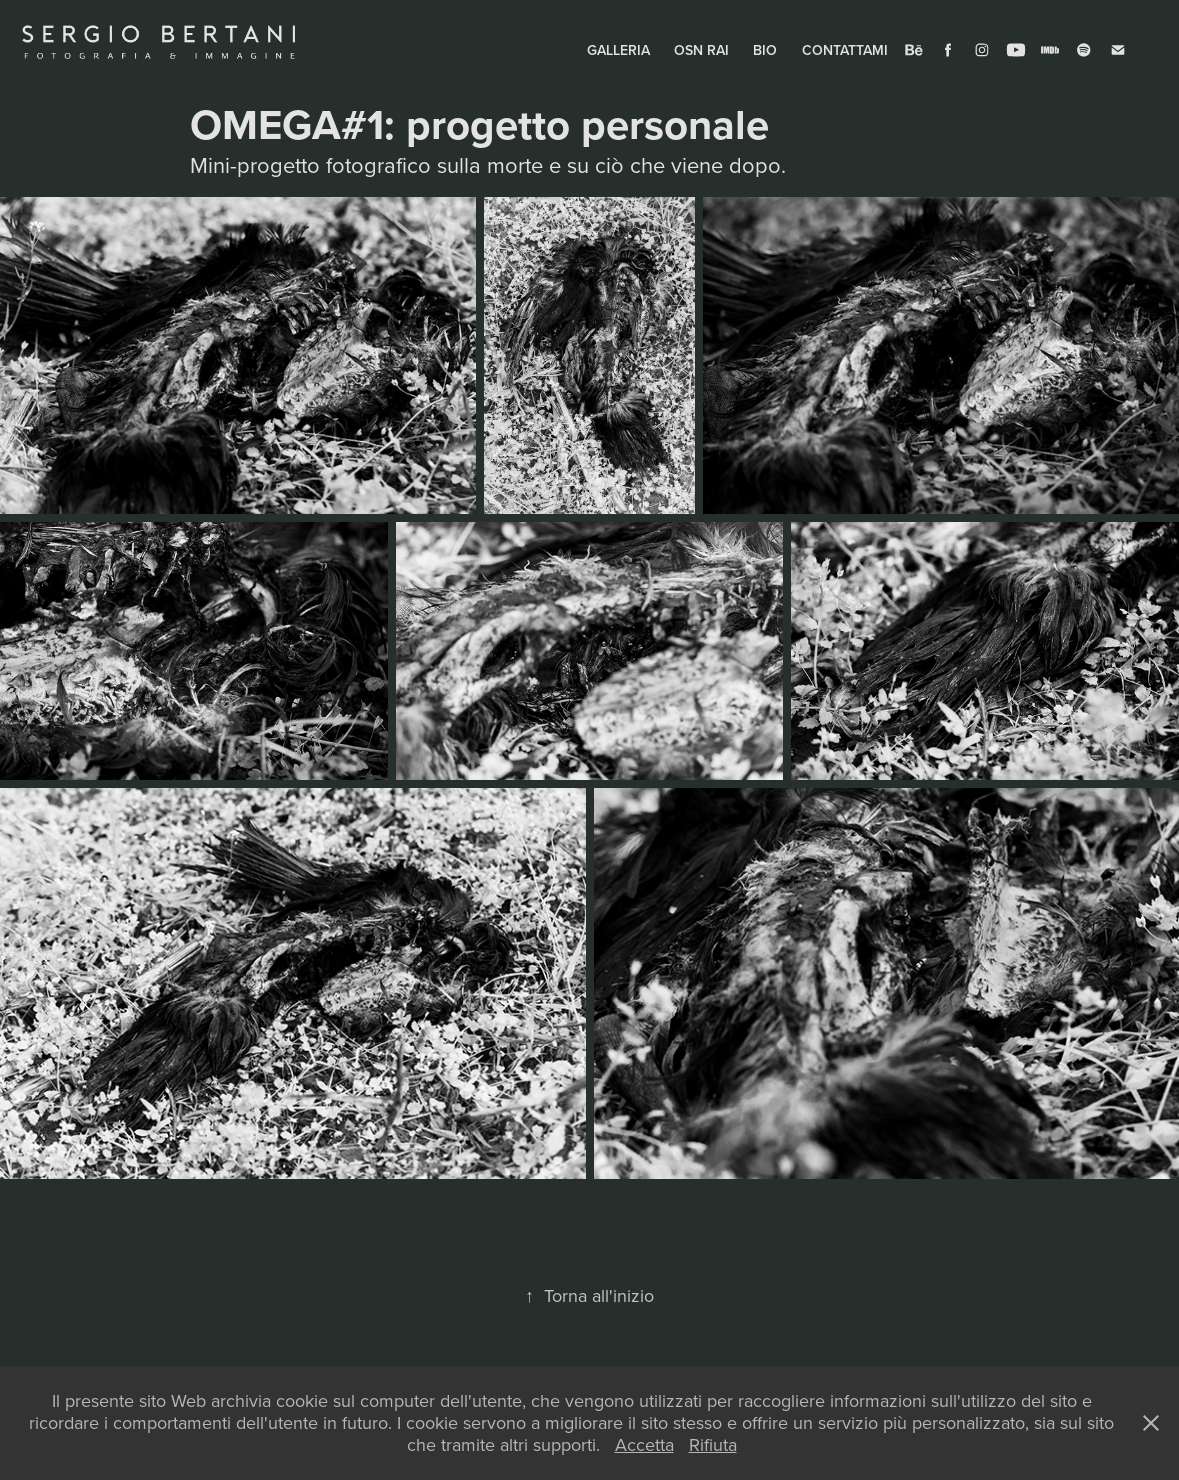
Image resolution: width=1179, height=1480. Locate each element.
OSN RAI (701, 50)
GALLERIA (618, 50)
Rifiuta (713, 1444)
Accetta (644, 1444)
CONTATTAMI (845, 50)
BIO (765, 50)
